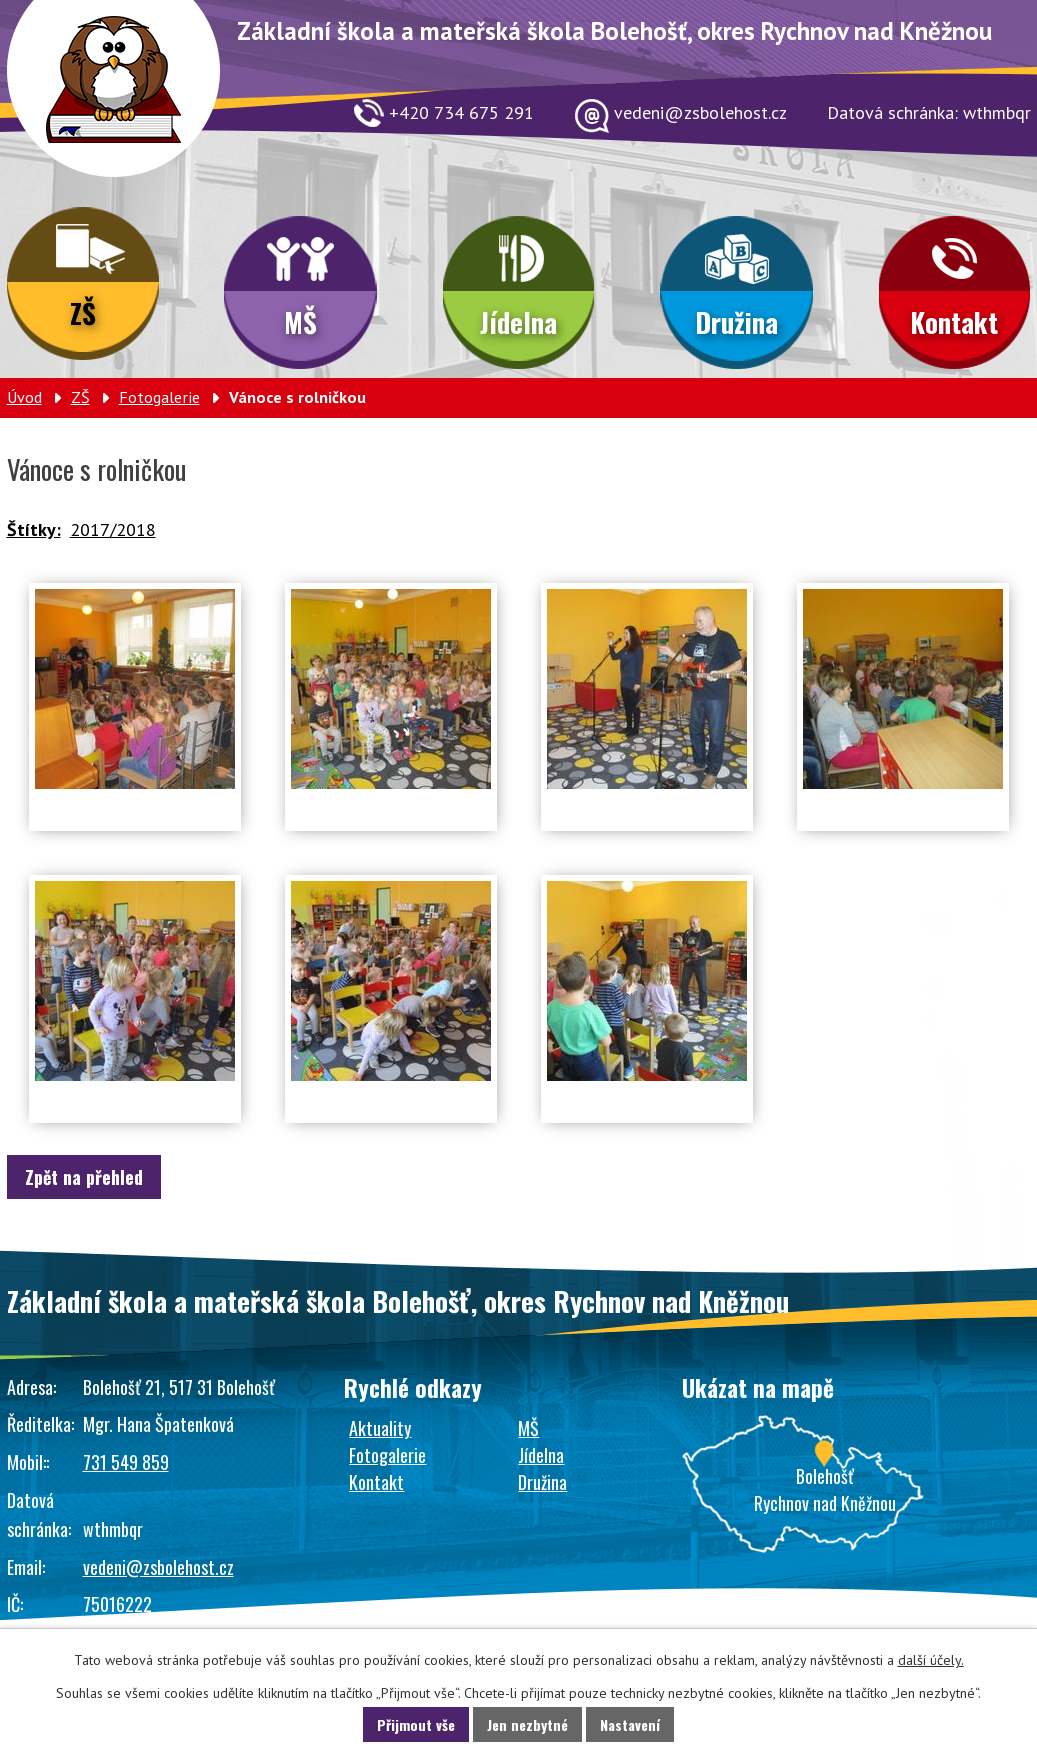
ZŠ (83, 313)
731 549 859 (126, 1462)
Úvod (24, 397)
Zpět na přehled (84, 1177)
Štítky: (34, 529)
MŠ (300, 322)
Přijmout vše (416, 1724)
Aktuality (380, 1428)
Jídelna (518, 322)
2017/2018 (113, 529)
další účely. (931, 1660)
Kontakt (954, 322)
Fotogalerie (159, 397)
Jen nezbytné (527, 1724)
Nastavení (630, 1724)
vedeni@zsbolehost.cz (158, 1567)
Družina (736, 322)
